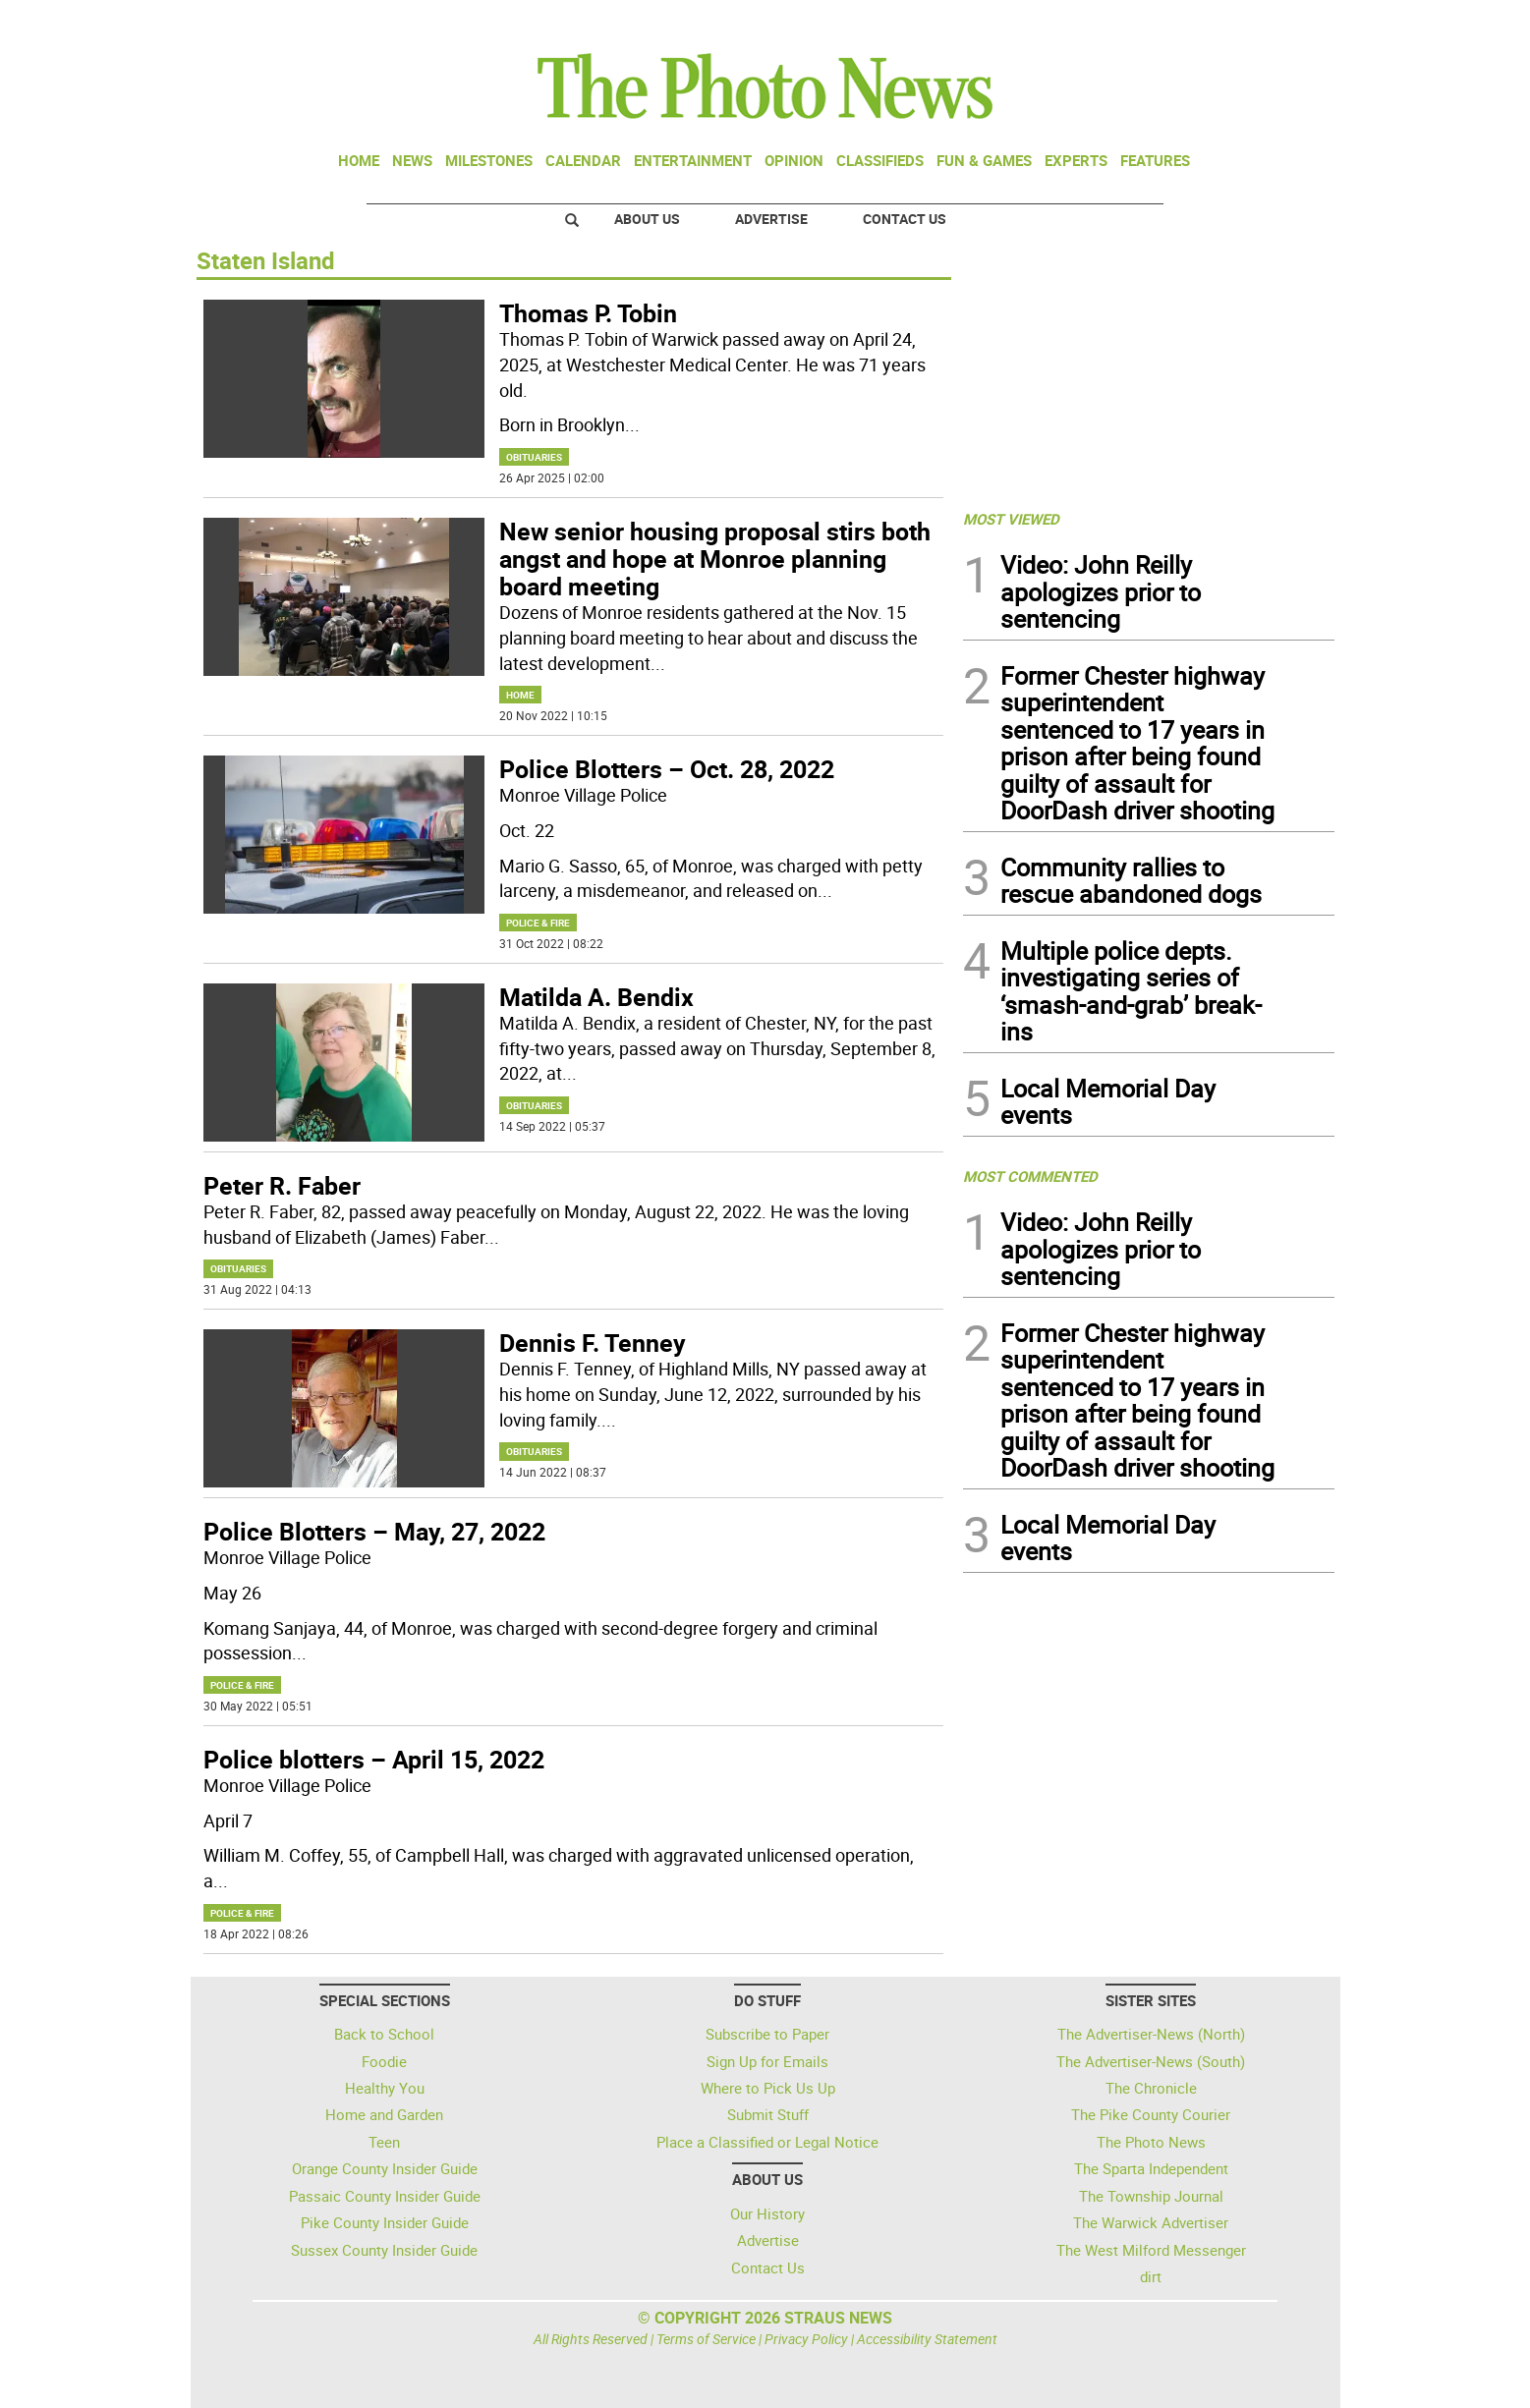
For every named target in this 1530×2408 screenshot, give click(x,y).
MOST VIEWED (1011, 519)
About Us (647, 218)
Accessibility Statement (927, 2338)
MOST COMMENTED (1030, 1176)
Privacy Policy (806, 2338)
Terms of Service (706, 2338)
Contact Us (904, 218)
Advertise (771, 218)
